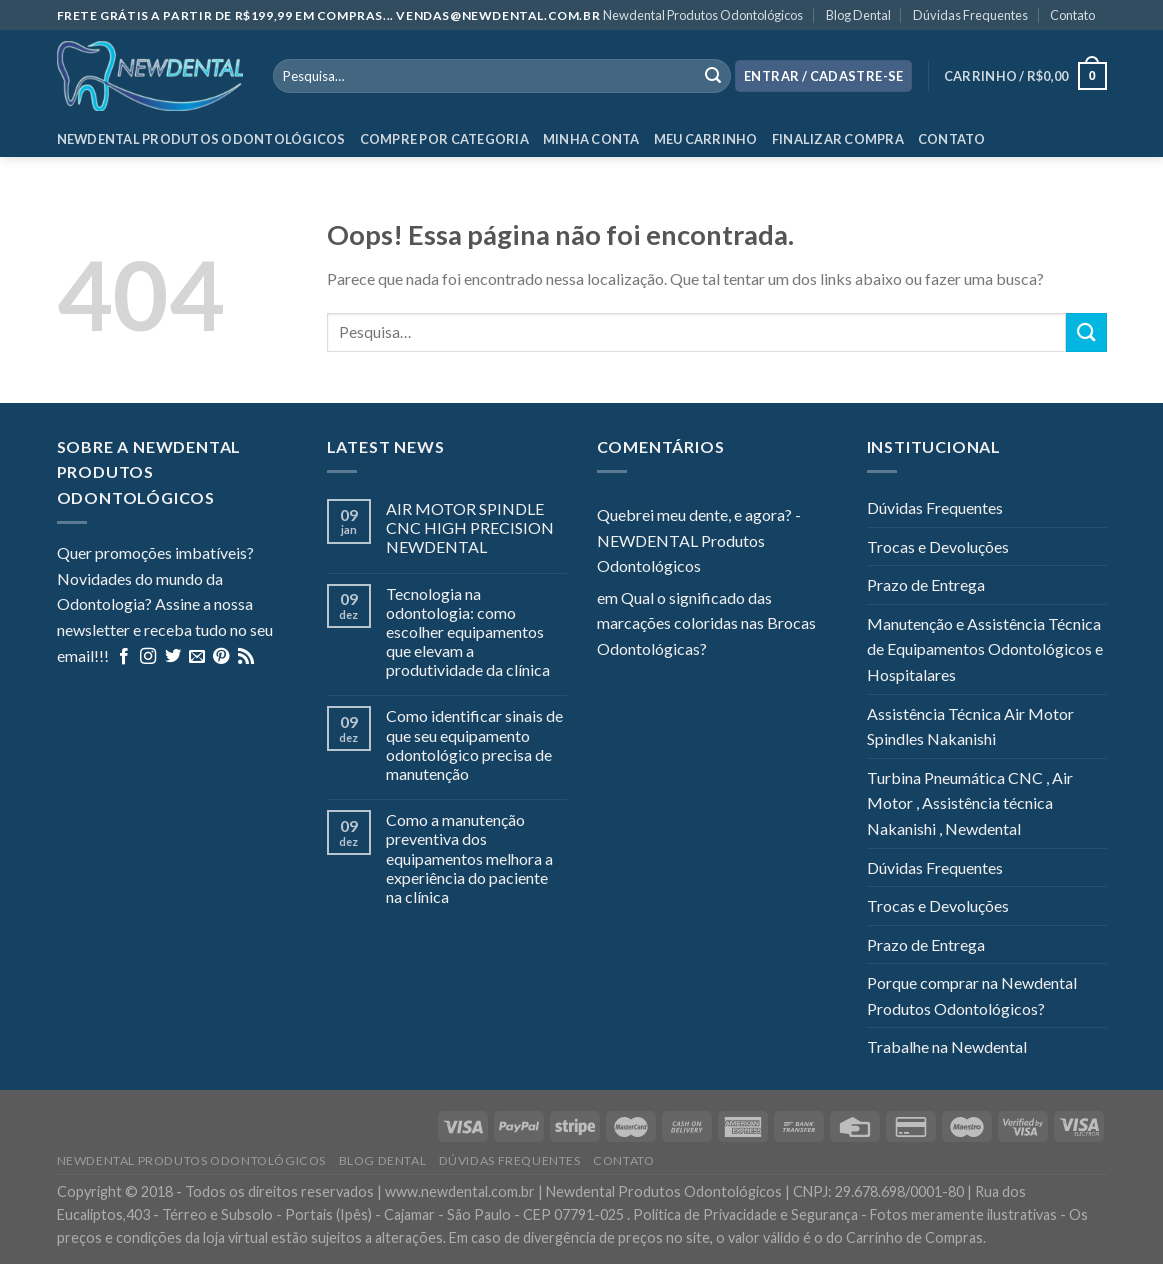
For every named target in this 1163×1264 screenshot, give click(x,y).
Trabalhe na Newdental (947, 1046)
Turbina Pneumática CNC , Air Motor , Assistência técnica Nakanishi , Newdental (970, 803)
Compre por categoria (444, 139)
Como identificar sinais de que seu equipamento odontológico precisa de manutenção (474, 744)
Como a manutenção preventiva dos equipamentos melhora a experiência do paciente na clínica (469, 858)
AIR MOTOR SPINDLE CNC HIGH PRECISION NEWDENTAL (470, 527)
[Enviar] (1086, 332)
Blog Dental (858, 15)
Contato (1072, 15)
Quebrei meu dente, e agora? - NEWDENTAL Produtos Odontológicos (699, 540)
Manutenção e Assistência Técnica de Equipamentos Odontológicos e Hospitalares (985, 649)
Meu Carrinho (706, 139)
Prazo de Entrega (926, 584)
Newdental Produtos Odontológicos (703, 15)
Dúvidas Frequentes (970, 15)
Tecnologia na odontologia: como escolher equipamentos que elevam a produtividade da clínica (468, 632)
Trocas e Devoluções (938, 546)
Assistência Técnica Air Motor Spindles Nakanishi (970, 726)
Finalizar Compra (838, 139)
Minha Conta (591, 139)
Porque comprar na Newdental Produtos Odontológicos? (972, 995)
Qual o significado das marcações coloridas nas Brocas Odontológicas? (706, 623)
